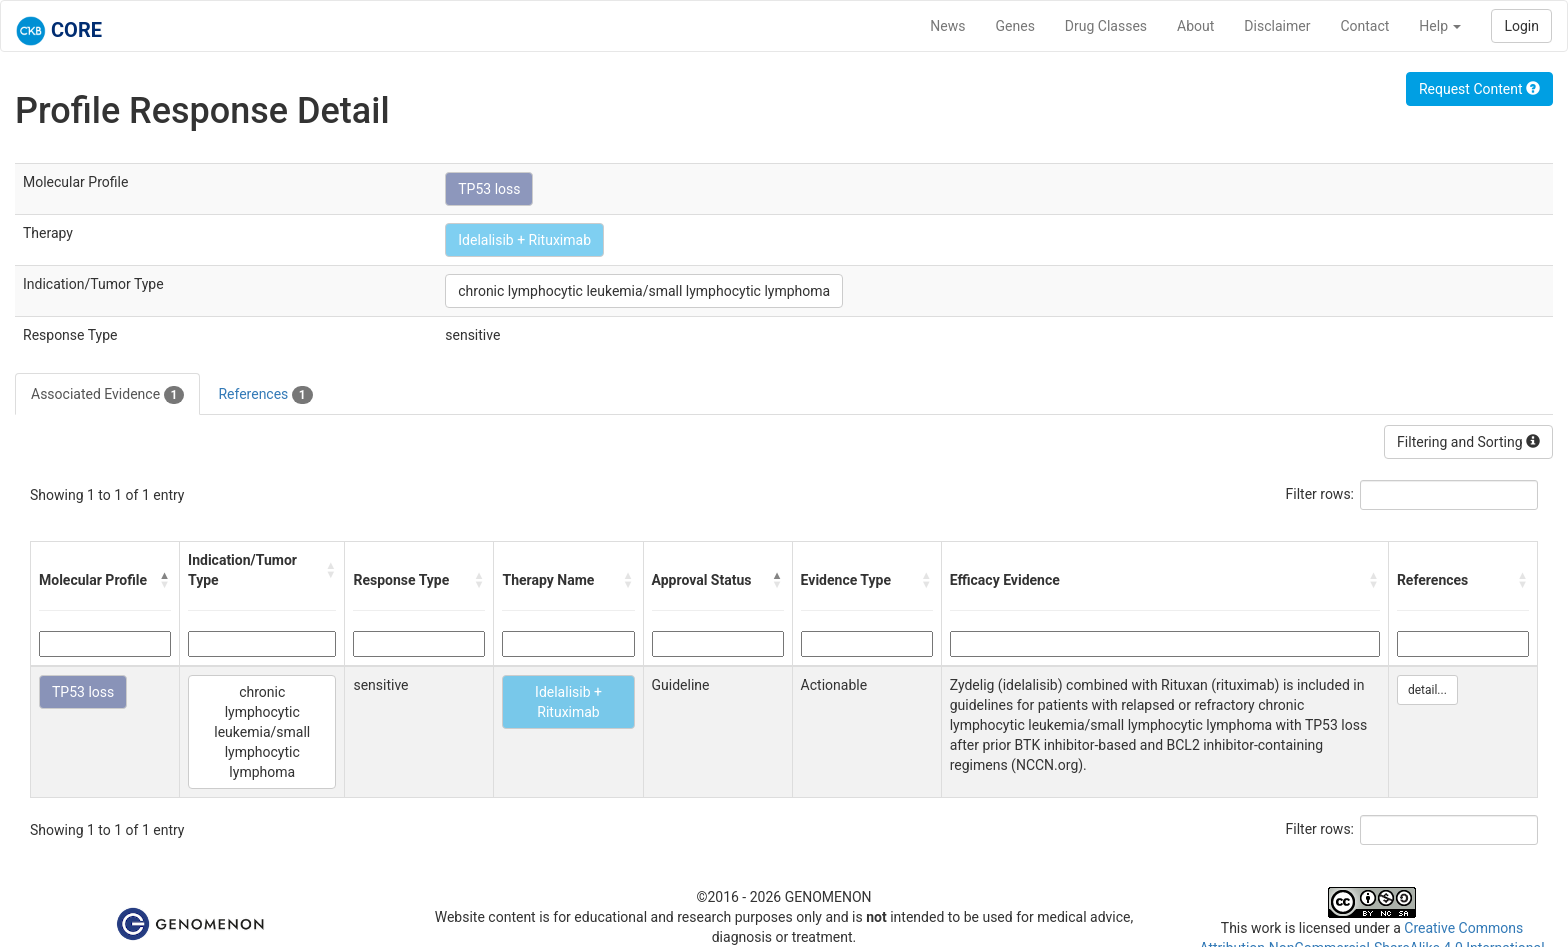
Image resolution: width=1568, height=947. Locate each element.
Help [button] (1440, 26)
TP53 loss (489, 189)
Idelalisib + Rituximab (524, 240)
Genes (1015, 26)
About (1195, 26)
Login (1521, 26)
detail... (1427, 690)
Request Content (1479, 89)
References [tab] (265, 395)
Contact (1364, 26)
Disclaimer (1277, 26)
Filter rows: (1320, 494)
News (947, 26)
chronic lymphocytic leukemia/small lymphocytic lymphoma (644, 291)
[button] (165, 580)
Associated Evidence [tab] (107, 395)
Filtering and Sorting (1468, 442)
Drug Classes (1106, 26)
